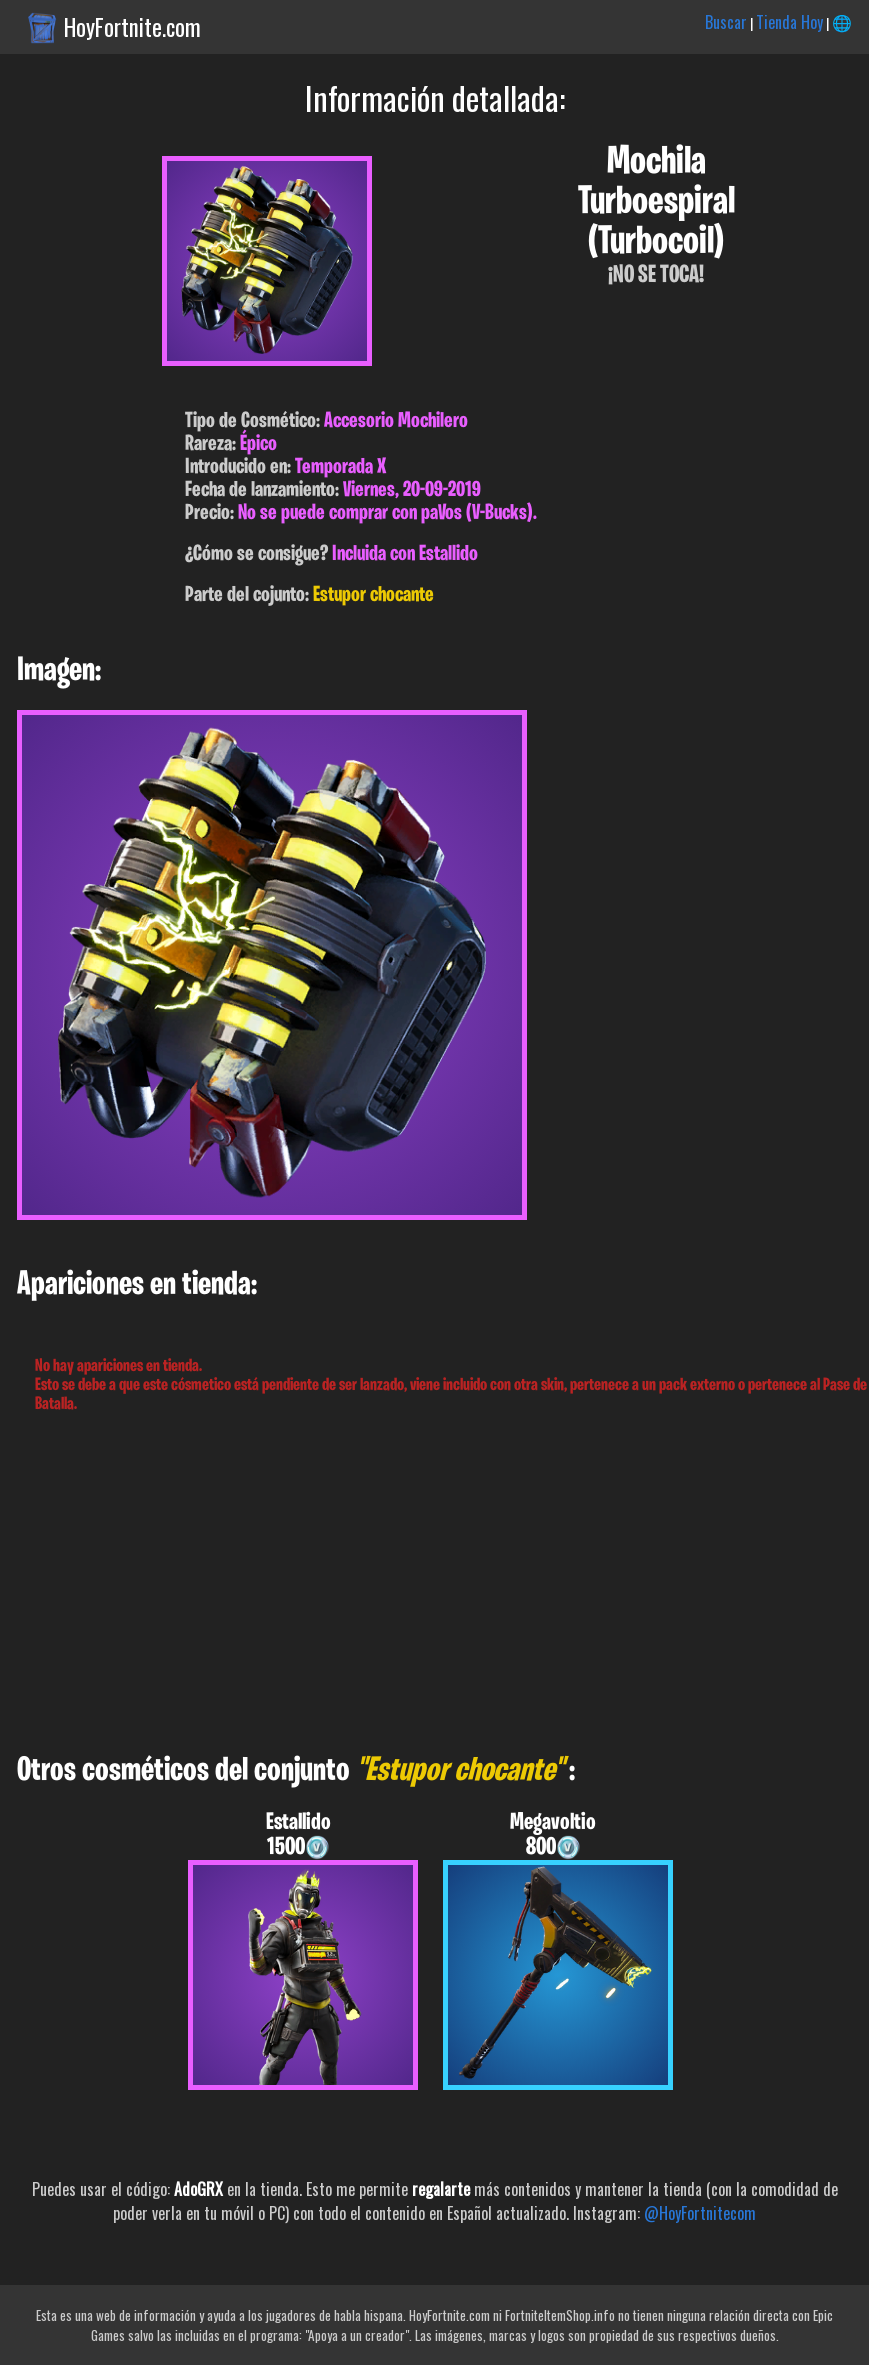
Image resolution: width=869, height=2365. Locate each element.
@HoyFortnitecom (700, 2213)
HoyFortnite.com (132, 27)
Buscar (726, 22)
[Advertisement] (434, 1584)
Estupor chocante (373, 595)
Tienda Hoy (789, 22)
